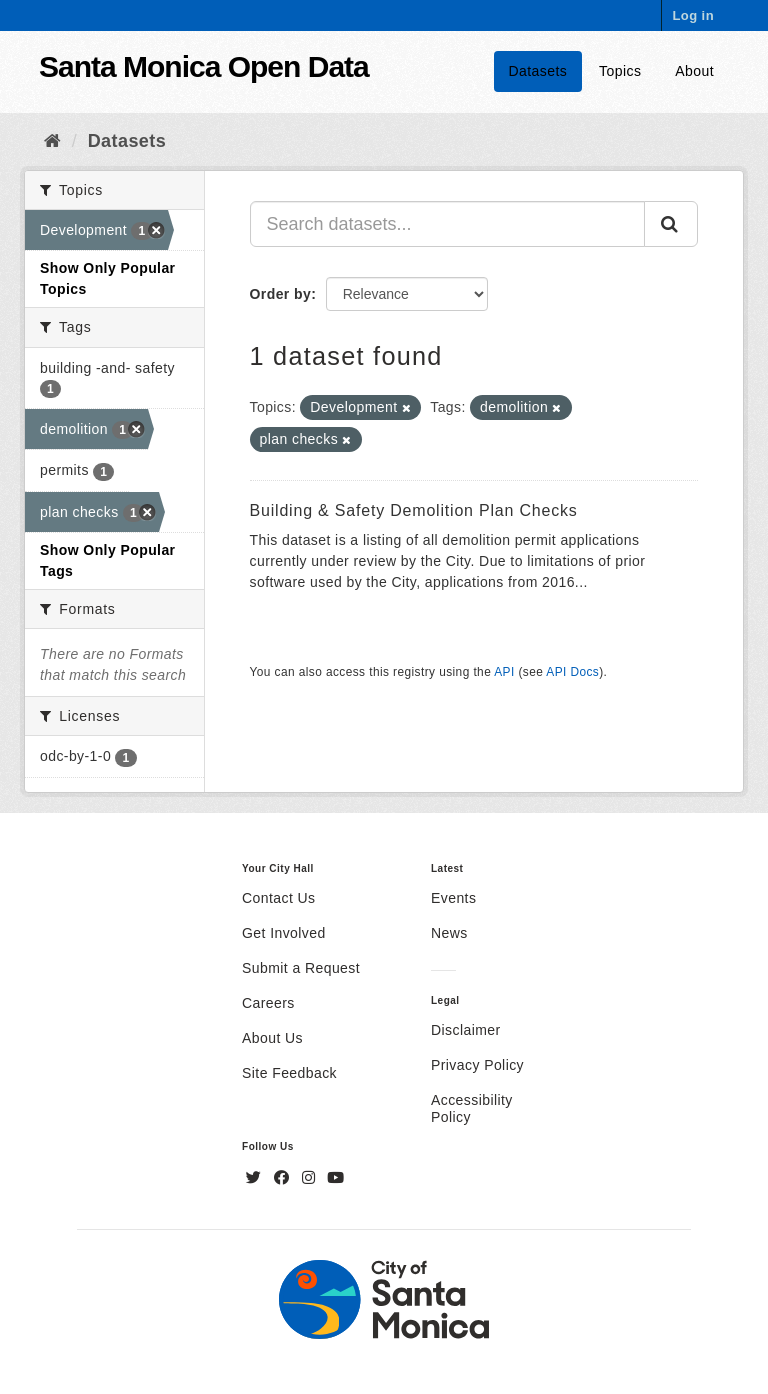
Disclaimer (466, 1030)
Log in (693, 15)
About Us (272, 1038)
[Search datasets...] (448, 224)
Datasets (538, 71)
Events (453, 898)
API (504, 672)
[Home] (52, 141)
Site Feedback (289, 1073)
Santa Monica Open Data (204, 66)
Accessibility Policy (472, 1108)
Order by (281, 294)
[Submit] (671, 224)
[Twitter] (256, 1178)
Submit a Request (301, 968)
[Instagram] (311, 1178)
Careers (268, 1003)
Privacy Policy (477, 1065)
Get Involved (284, 933)
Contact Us (278, 898)
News (449, 933)
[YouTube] (335, 1178)
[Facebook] (284, 1178)
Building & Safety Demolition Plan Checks (414, 510)
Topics (620, 71)
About (694, 71)
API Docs (572, 672)
